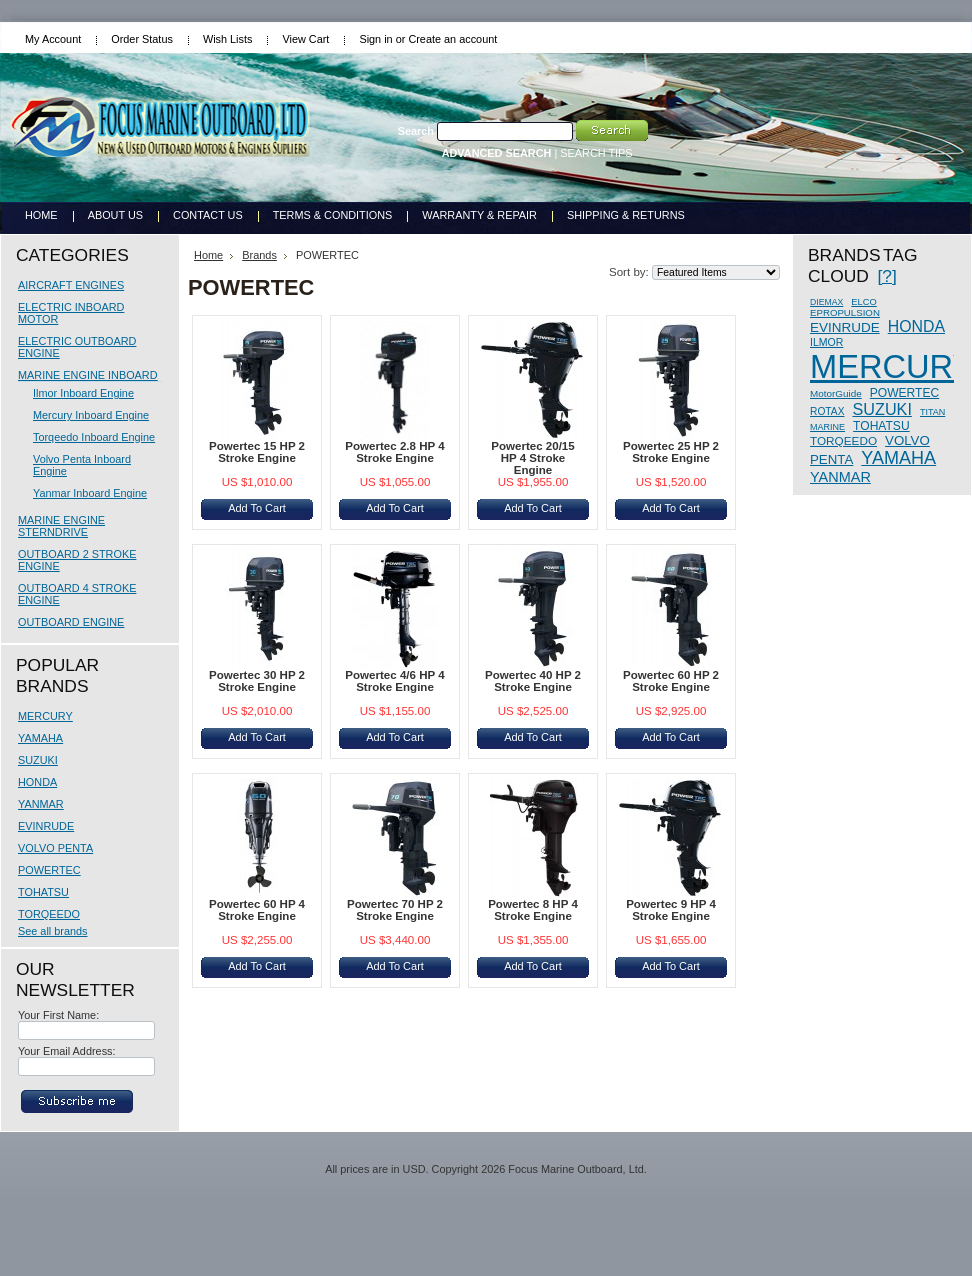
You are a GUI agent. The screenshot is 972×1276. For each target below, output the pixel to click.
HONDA (37, 782)
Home (208, 255)
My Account (53, 39)
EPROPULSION (845, 312)
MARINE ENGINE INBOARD (88, 375)
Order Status (142, 39)
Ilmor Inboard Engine (83, 393)
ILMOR (826, 342)
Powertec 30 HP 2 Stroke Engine (257, 681)
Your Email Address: (67, 1051)
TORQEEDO (49, 914)
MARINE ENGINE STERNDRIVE (61, 526)
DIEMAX (826, 302)
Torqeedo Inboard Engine (94, 437)
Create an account (452, 39)
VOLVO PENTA (55, 848)
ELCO (863, 302)
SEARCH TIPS (596, 153)
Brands (259, 255)
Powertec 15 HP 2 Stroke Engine (257, 452)
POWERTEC (49, 870)
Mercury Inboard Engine (91, 415)
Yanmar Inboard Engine (90, 493)
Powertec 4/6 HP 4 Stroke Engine (394, 681)
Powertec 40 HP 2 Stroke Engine (533, 681)
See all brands (53, 931)
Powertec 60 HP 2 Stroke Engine (671, 681)
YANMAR (41, 804)
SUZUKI (38, 760)
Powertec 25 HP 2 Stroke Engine (671, 452)
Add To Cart (257, 508)
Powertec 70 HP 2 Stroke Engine (395, 910)
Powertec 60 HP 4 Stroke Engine (257, 910)
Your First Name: (58, 1015)
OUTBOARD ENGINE (71, 622)
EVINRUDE (46, 826)
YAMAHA (40, 738)
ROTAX (827, 411)
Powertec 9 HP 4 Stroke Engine (671, 910)
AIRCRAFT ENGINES (71, 285)
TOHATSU (43, 892)
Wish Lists (228, 39)
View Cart (305, 39)
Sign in (375, 39)
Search (416, 131)
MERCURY (45, 716)
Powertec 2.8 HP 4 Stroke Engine (394, 452)
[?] (886, 276)
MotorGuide (836, 393)
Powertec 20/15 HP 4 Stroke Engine (532, 458)
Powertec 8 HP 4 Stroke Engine (533, 910)
